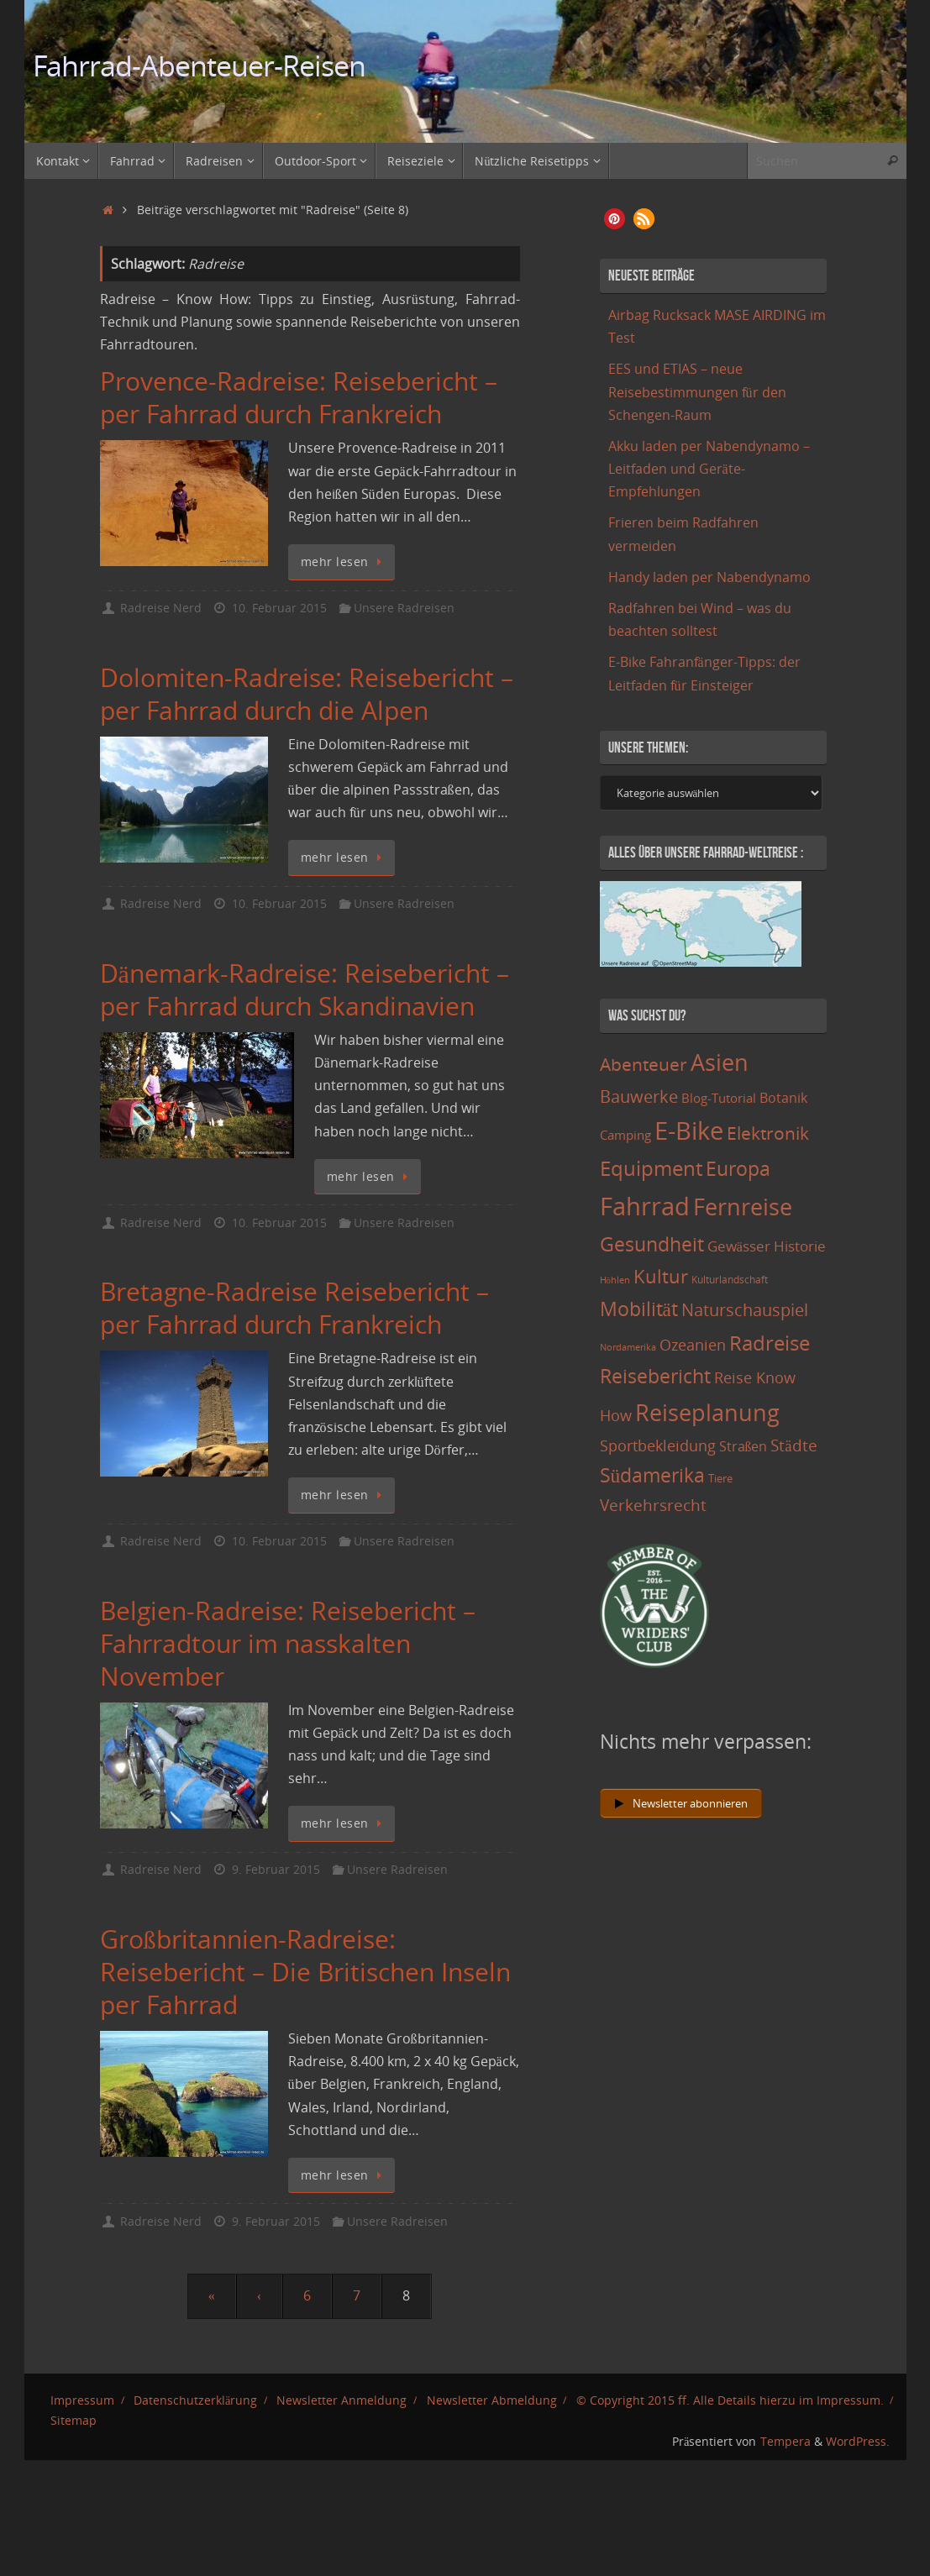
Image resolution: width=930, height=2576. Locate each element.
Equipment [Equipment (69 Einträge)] (651, 1168)
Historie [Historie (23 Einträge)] (800, 1246)
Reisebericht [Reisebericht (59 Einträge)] (655, 1376)
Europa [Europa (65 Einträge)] (738, 1168)
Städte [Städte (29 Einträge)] (793, 1445)
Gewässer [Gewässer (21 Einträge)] (738, 1246)
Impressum (82, 2400)
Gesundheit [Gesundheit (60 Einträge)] (652, 1243)
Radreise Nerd (161, 608)
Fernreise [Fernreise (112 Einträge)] (742, 1206)
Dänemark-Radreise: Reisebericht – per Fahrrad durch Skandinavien (304, 989)
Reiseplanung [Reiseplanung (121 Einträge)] (707, 1412)
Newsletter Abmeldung (492, 2400)
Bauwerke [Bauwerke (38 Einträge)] (639, 1096)
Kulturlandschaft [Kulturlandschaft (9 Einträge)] (729, 1279)
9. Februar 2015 (276, 1869)
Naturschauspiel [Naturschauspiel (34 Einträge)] (744, 1309)
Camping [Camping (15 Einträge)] (625, 1134)
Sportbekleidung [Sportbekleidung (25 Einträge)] (658, 1445)
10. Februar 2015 (279, 608)
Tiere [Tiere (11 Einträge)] (720, 1478)
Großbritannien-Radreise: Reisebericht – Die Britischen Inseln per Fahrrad (305, 1972)
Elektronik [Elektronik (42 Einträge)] (768, 1133)
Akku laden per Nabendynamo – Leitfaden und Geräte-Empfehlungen (709, 469)
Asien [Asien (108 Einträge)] (720, 1062)
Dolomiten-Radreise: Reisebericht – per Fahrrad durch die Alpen (306, 693)
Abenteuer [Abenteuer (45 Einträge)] (643, 1064)
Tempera (785, 2441)
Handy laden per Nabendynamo (709, 577)
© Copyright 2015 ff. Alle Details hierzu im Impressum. (730, 2400)
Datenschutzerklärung (195, 2400)
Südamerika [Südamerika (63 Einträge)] (653, 1474)
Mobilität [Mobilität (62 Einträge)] (639, 1308)
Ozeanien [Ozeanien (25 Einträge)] (692, 1345)
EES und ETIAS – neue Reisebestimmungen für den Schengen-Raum (697, 391)
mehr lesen (344, 561)
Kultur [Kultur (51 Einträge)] (660, 1275)
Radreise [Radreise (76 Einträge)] (769, 1342)
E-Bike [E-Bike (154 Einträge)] (688, 1130)
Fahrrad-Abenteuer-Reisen (199, 65)
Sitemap (73, 2420)
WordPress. (858, 2441)
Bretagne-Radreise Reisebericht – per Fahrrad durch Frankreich (294, 1307)
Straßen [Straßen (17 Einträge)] (743, 1446)
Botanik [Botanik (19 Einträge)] (783, 1098)
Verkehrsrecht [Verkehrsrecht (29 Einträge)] (653, 1504)
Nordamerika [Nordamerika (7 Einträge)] (628, 1347)
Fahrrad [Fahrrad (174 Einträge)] (645, 1206)
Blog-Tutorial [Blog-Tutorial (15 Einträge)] (718, 1097)
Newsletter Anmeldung (341, 2400)
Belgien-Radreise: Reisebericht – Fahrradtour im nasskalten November (288, 1643)
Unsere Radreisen (404, 608)
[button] (614, 218)
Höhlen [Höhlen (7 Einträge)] (615, 1280)
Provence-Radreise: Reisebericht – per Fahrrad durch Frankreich (298, 397)
